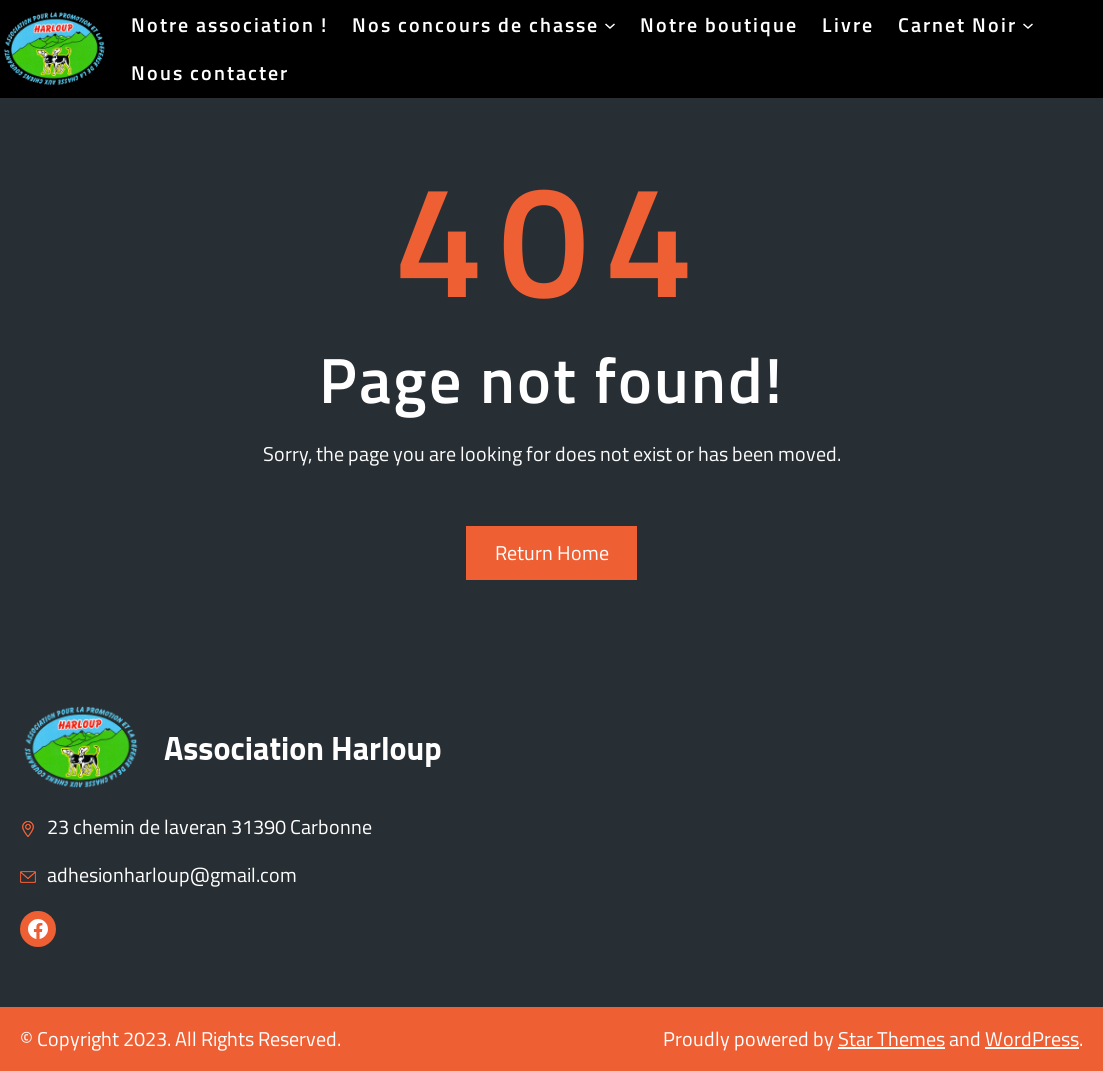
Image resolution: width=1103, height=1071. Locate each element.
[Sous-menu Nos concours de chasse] (610, 25)
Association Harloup (303, 748)
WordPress (1032, 1038)
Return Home (552, 552)
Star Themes (891, 1038)
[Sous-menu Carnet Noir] (1028, 25)
